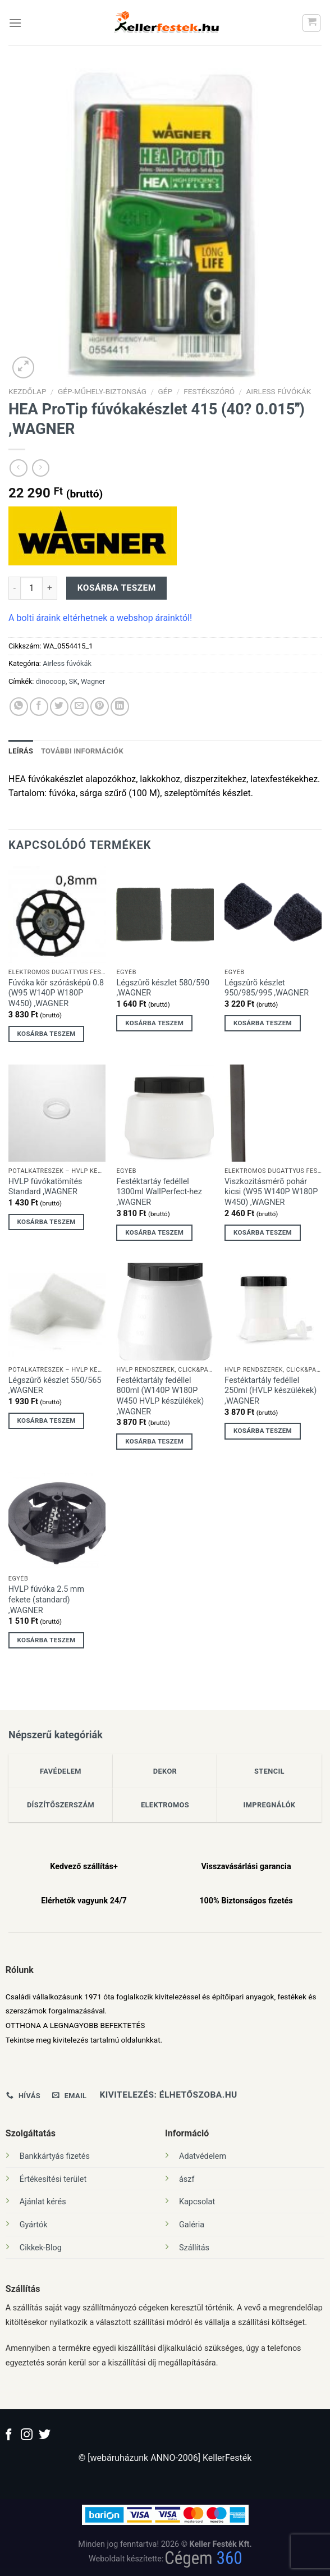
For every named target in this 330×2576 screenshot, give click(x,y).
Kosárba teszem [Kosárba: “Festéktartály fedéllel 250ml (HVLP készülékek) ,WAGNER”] (262, 1431)
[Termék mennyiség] (31, 588)
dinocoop (51, 681)
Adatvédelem (202, 2156)
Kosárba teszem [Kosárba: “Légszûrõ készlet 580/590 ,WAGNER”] (154, 1023)
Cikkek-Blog (41, 2248)
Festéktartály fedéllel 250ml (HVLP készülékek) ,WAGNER (270, 1391)
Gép (165, 391)
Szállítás (194, 2248)
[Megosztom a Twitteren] (59, 706)
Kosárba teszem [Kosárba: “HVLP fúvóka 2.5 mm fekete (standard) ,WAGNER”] (46, 1640)
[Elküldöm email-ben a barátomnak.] (79, 706)
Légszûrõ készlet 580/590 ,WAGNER (162, 988)
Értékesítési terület (53, 2179)
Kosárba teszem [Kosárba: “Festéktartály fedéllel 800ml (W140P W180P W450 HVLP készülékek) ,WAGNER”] (154, 1441)
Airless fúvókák (278, 391)
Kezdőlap (27, 391)
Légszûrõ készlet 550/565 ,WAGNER (55, 1386)
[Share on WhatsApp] (19, 706)
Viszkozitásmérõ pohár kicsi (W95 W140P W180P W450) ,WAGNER (271, 1192)
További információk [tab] (82, 751)
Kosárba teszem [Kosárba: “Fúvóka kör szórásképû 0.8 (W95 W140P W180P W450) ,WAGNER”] (46, 1034)
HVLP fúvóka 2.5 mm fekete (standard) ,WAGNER (46, 1599)
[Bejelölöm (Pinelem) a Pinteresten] (99, 706)
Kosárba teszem (116, 588)
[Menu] (15, 22)
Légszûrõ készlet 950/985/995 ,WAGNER (266, 988)
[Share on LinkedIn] (120, 706)
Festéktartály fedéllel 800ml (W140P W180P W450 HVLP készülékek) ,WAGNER (160, 1396)
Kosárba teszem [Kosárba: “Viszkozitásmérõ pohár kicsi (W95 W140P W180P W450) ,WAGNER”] (262, 1232)
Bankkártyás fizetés (55, 2156)
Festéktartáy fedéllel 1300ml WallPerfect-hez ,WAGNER (158, 1192)
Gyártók (34, 2225)
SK (73, 681)
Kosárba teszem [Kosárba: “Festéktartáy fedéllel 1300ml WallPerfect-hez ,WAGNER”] (154, 1232)
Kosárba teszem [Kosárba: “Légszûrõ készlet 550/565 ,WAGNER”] (46, 1420)
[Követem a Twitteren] (45, 2435)
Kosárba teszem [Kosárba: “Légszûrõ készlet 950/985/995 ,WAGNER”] (262, 1023)
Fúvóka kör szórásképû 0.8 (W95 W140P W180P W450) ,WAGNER (56, 993)
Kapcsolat (197, 2202)
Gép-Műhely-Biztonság (102, 391)
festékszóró (209, 391)
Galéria (191, 2225)
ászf (186, 2179)
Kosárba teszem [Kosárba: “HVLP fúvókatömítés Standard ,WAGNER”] (46, 1222)
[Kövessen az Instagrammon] (27, 2435)
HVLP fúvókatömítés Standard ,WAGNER (45, 1187)
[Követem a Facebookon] (9, 2435)
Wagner (93, 681)
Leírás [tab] (20, 751)
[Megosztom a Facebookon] (39, 706)
